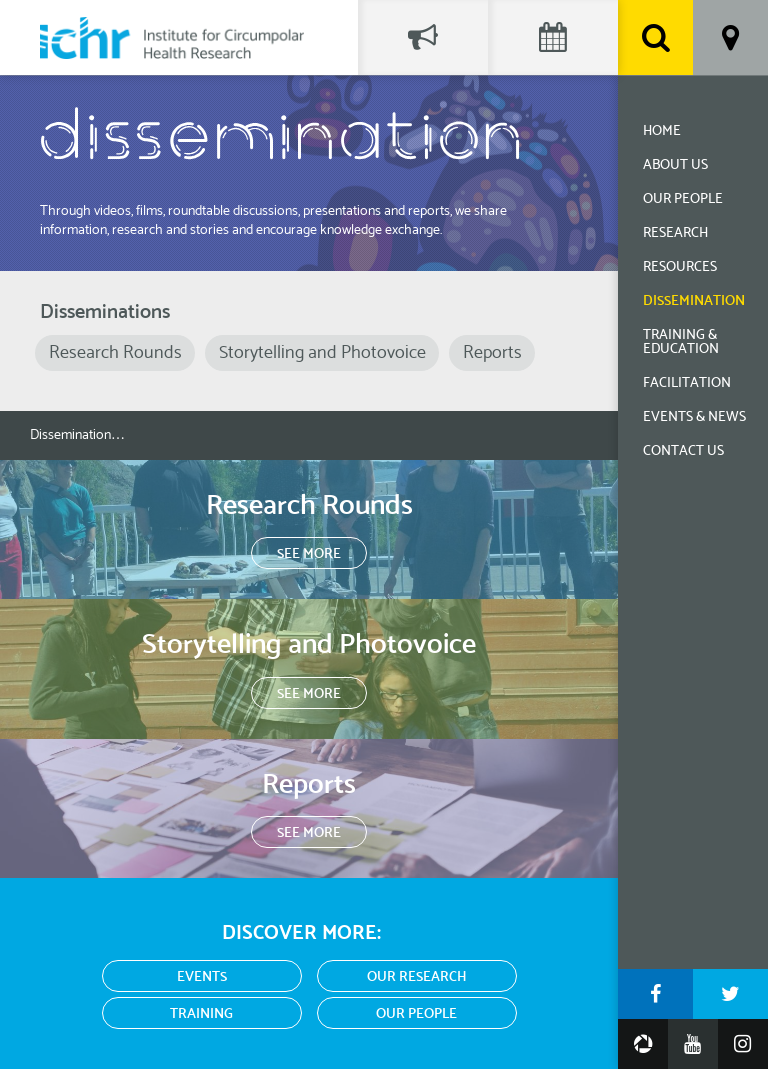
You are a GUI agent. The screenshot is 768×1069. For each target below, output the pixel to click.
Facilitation (687, 383)
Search (655, 37)
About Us (675, 165)
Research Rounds (115, 353)
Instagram (743, 1044)
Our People (683, 199)
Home (662, 131)
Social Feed (423, 37)
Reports (492, 353)
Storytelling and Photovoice (322, 353)
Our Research (417, 977)
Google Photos (643, 1044)
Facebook (655, 994)
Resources (680, 267)
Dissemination (694, 301)
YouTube (693, 1044)
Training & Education (681, 342)
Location (730, 37)
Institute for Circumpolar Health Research (172, 37)
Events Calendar (553, 37)
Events (202, 977)
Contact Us (683, 451)
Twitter (730, 994)
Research (675, 233)
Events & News (694, 417)
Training (201, 1014)
